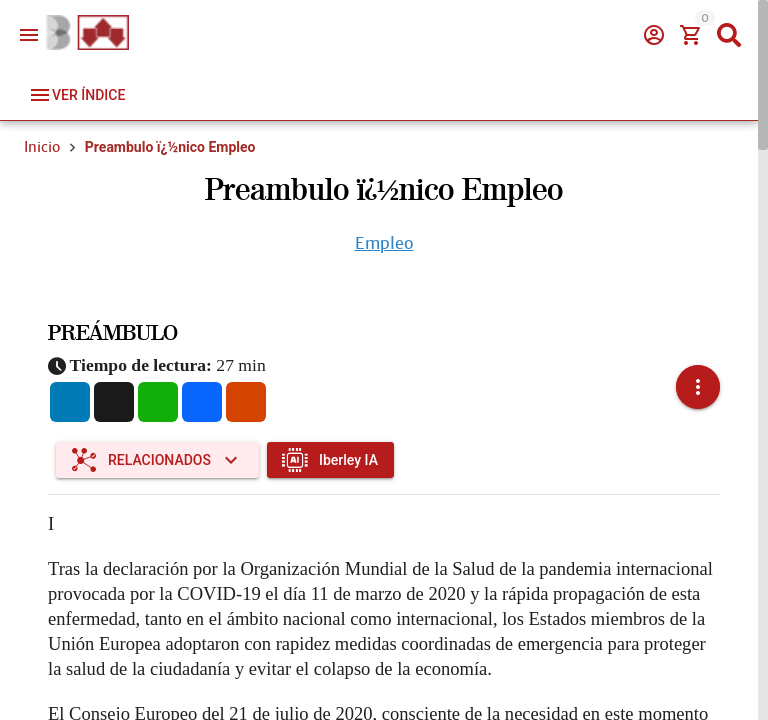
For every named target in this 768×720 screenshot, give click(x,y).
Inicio (42, 147)
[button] (698, 375)
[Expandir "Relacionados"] (157, 435)
